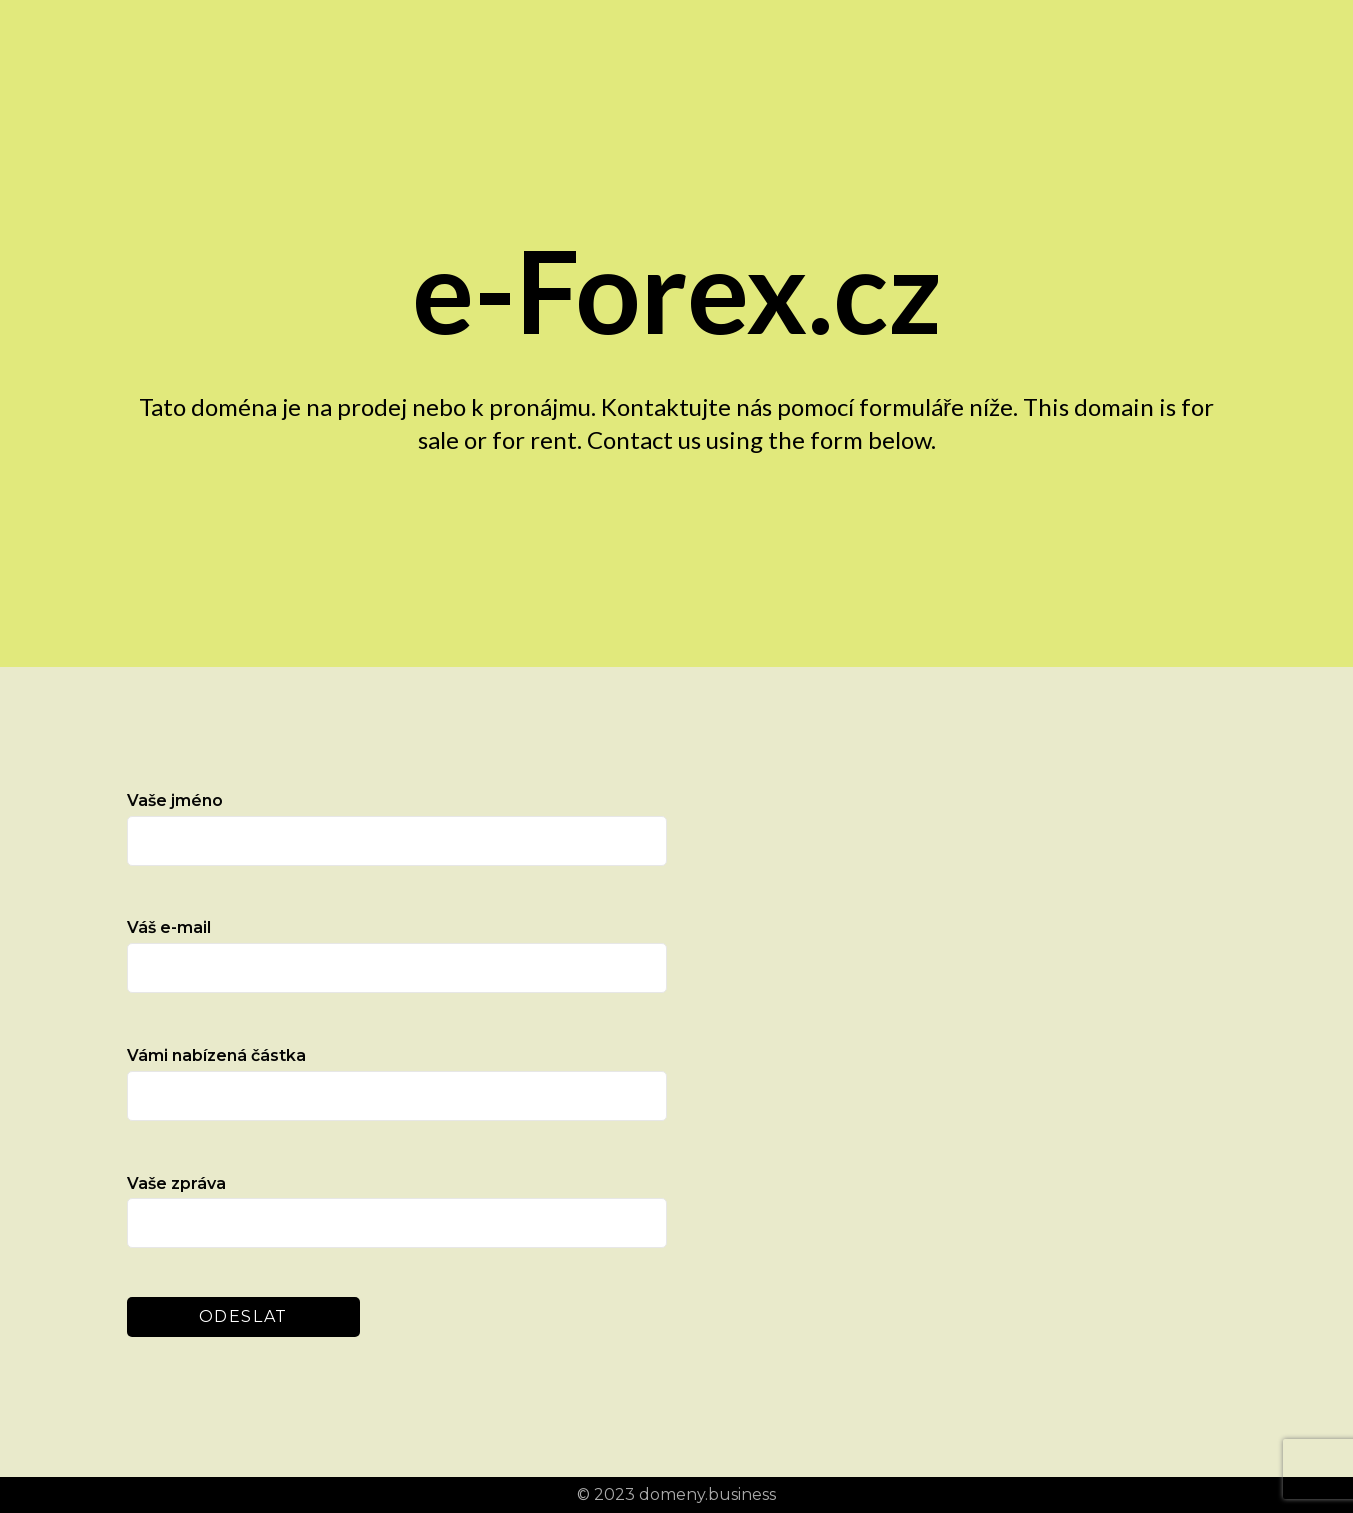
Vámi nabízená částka (397, 1083)
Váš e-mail (397, 955)
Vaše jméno (397, 828)
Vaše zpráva (397, 1211)
